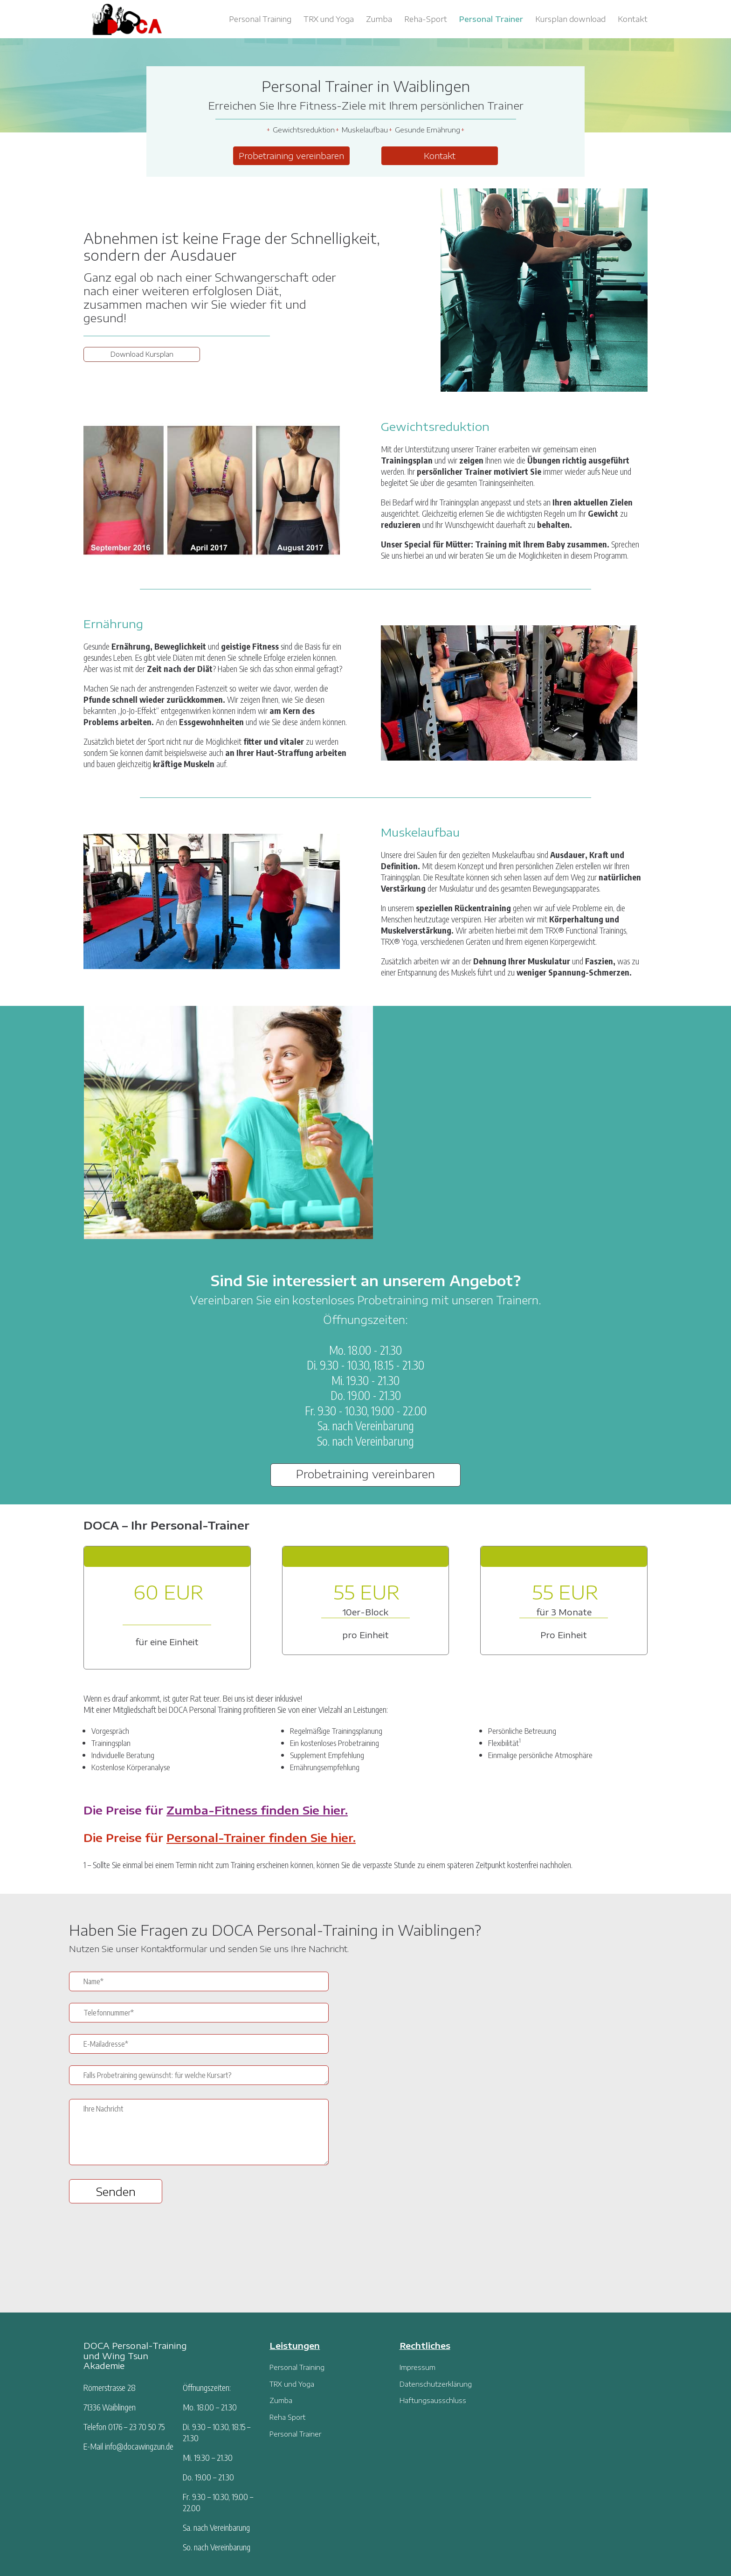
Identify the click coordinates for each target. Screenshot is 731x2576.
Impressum (417, 2367)
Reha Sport (287, 2417)
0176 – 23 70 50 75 (136, 2426)
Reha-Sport (425, 19)
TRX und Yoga (328, 19)
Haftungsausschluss (433, 2400)
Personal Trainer (491, 19)
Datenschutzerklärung (436, 2384)
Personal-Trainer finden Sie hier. (261, 1837)
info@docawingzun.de (139, 2446)
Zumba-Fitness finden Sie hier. (257, 1810)
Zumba (379, 19)
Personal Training (260, 19)
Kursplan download (570, 19)
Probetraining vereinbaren (291, 155)
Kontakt (633, 19)
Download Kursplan (141, 354)
